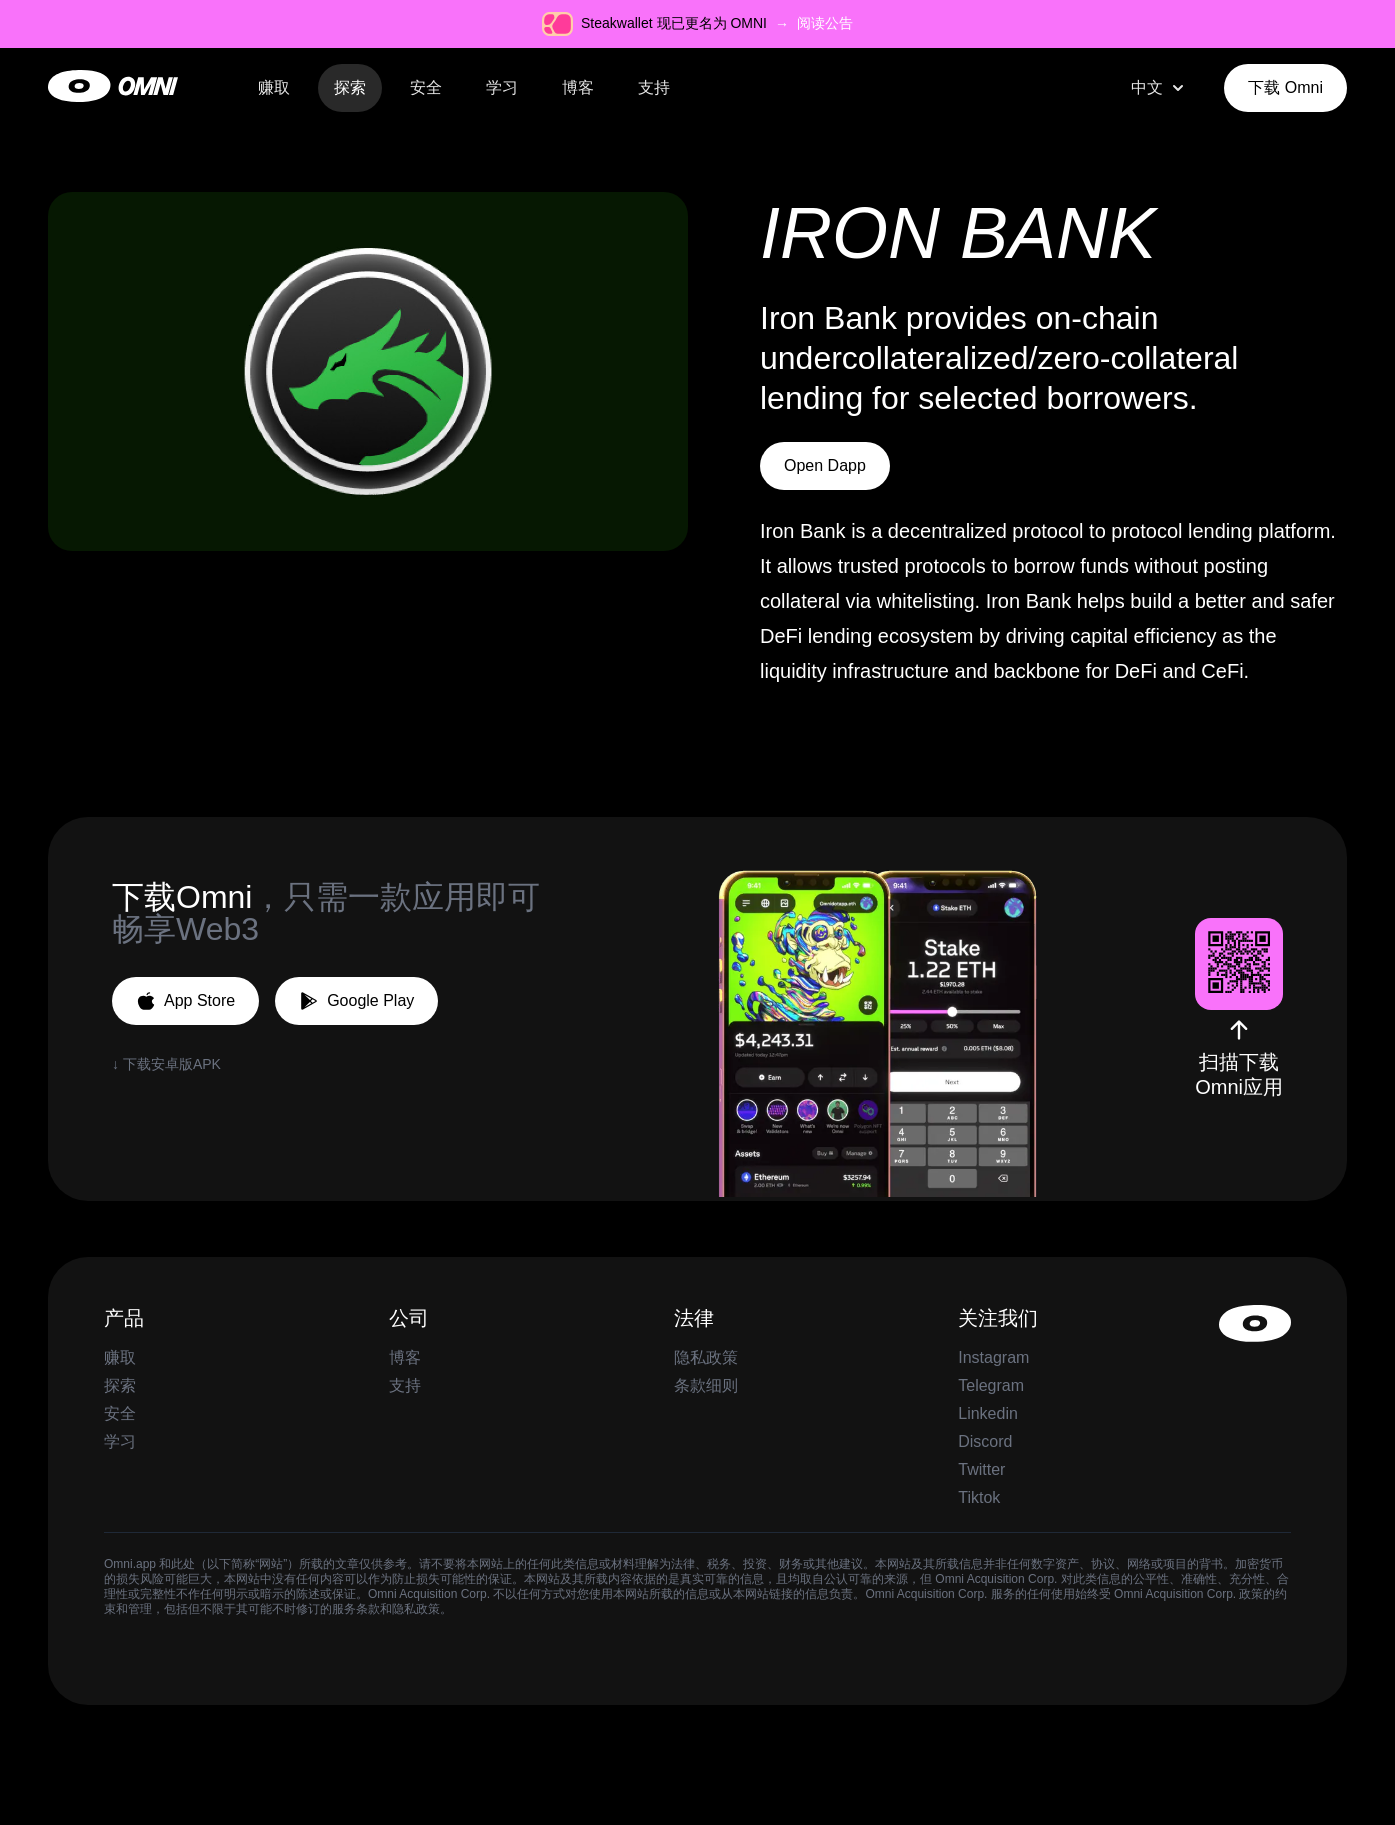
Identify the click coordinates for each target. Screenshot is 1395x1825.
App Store (185, 1001)
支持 (654, 87)
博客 (578, 87)
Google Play (356, 1001)
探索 (350, 87)
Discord (985, 1441)
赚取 (274, 87)
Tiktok (979, 1497)
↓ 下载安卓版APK (166, 1064)
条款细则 (706, 1385)
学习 (502, 87)
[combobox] (1159, 88)
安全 (426, 87)
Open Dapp (825, 465)
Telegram (991, 1385)
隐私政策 (706, 1357)
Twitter (981, 1469)
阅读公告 (825, 23)
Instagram (993, 1357)
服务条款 (356, 1609)
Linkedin (988, 1413)
